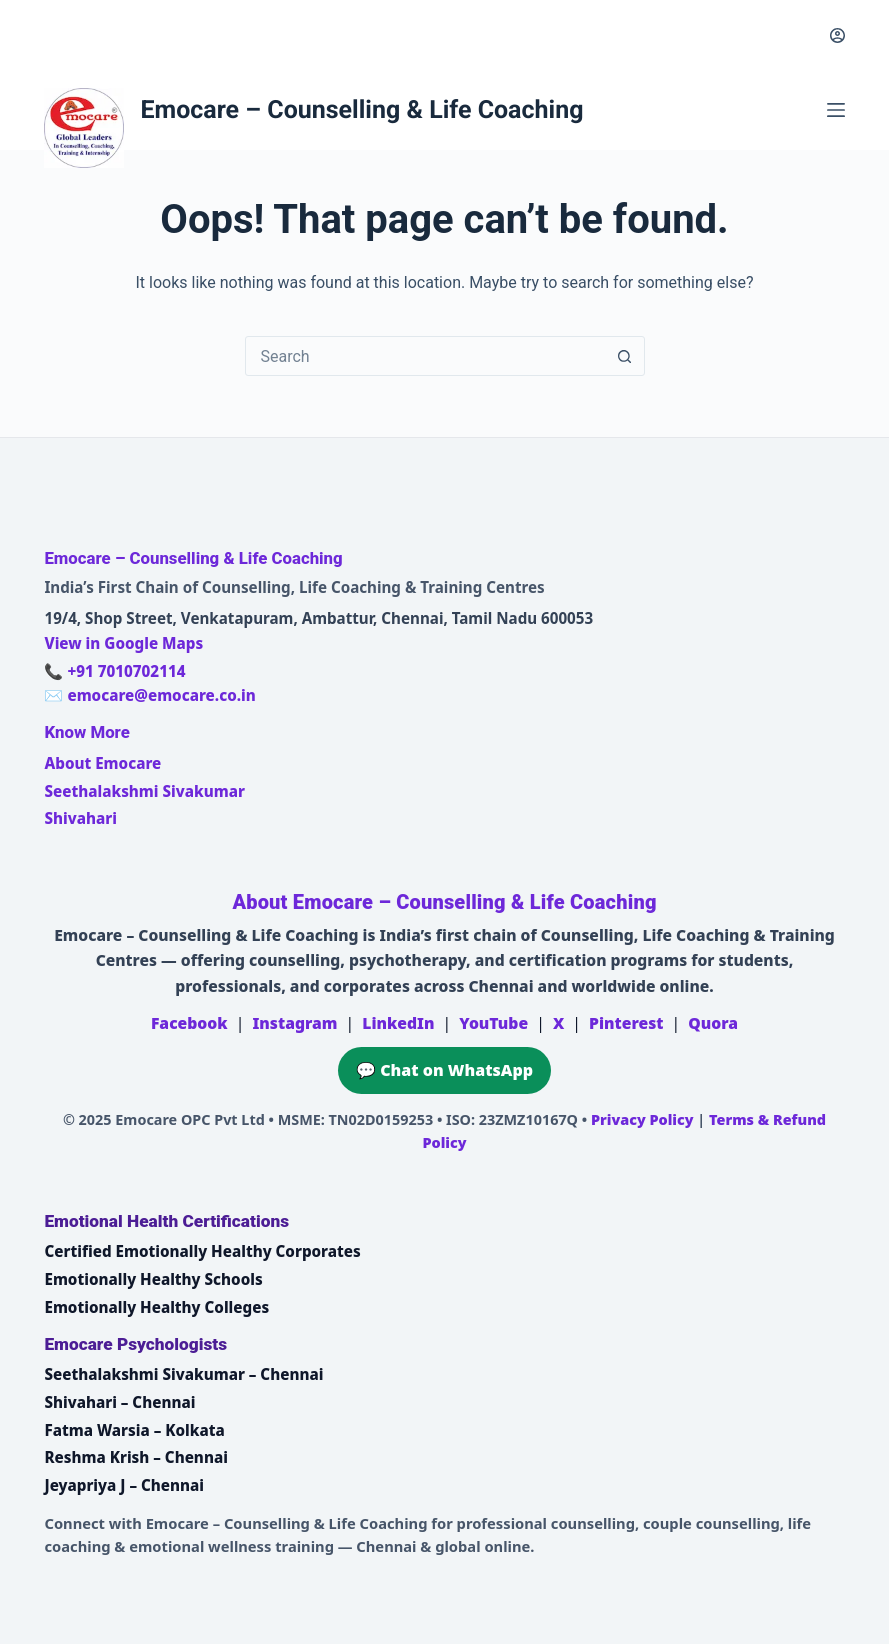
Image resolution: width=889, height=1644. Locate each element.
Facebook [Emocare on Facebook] (189, 1023)
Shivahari (80, 818)
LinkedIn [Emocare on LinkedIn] (398, 1023)
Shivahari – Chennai (119, 1402)
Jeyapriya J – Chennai (124, 1485)
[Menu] (836, 110)
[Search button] (625, 356)
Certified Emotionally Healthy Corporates (202, 1251)
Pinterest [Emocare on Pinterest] (626, 1023)
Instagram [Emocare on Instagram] (294, 1023)
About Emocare (102, 763)
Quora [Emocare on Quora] (713, 1023)
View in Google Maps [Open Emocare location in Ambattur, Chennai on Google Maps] (123, 643)
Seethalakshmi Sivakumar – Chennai (183, 1374)
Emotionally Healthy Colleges (156, 1307)
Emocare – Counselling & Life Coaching (361, 110)
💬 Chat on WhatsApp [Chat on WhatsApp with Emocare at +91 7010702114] (444, 1070)
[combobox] (426, 356)
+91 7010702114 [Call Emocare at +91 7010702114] (126, 671)
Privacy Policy (642, 1119)
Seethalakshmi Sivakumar (144, 791)
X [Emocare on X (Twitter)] (558, 1023)
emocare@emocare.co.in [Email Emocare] (161, 695)
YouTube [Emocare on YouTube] (493, 1023)
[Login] (837, 35)
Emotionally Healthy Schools (153, 1279)
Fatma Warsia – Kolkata (134, 1430)
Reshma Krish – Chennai (135, 1457)
